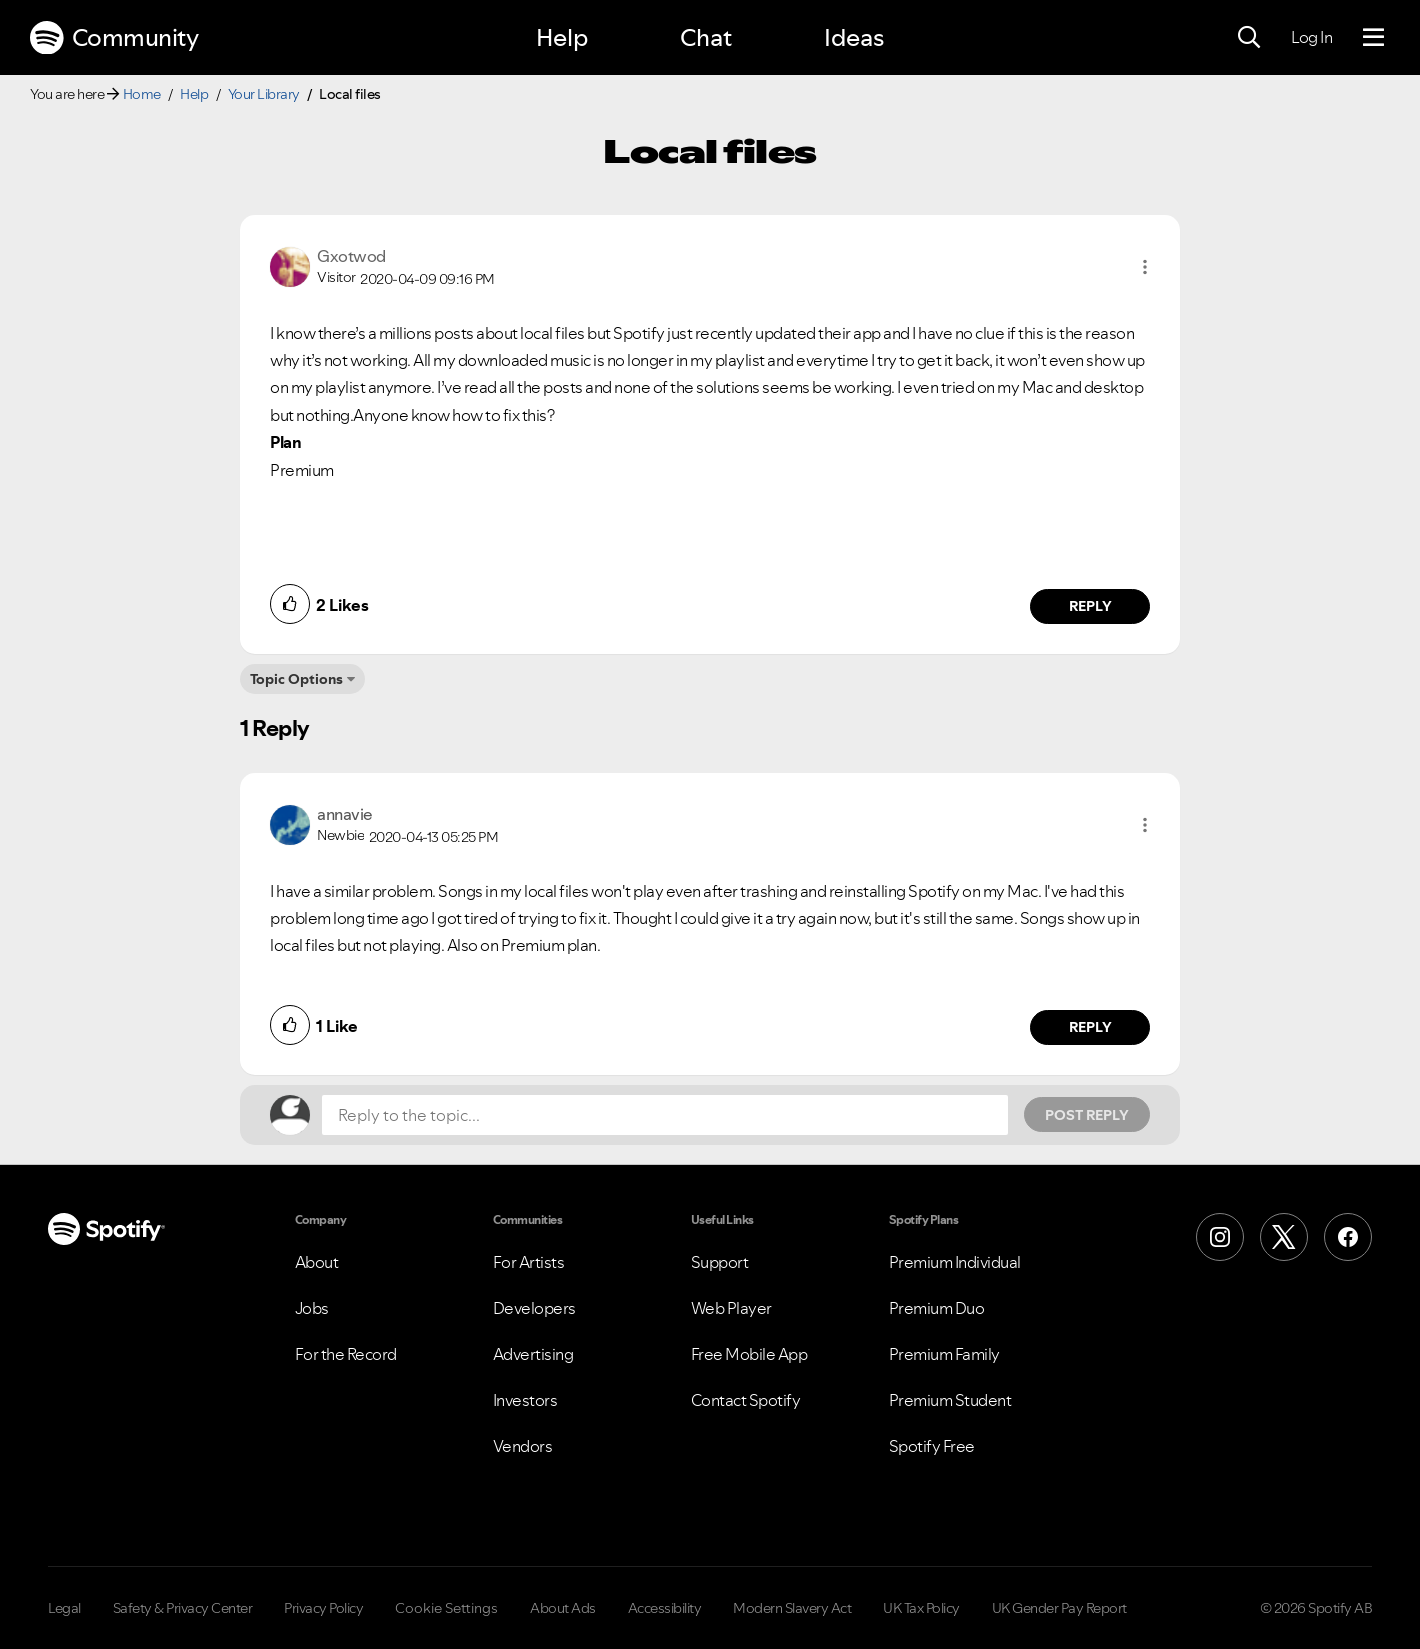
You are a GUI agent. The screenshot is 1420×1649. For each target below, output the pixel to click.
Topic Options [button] (296, 679)
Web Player (731, 1308)
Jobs (312, 1308)
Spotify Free (932, 1446)
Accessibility (665, 1608)
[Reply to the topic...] (665, 1115)
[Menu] (1373, 38)
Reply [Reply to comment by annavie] (1090, 1027)
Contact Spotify (746, 1400)
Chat (706, 37)
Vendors (523, 1446)
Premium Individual (955, 1262)
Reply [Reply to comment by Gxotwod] (1090, 606)
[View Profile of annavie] (345, 814)
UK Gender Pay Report (1059, 1608)
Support (720, 1262)
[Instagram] (1220, 1237)
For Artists (529, 1262)
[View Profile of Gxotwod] (351, 256)
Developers (534, 1308)
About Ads (563, 1608)
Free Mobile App (749, 1354)
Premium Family (944, 1354)
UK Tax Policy (921, 1608)
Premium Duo (937, 1308)
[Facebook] (1348, 1237)
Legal (64, 1608)
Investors (525, 1400)
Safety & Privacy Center (183, 1608)
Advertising (533, 1354)
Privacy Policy (323, 1608)
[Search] (1249, 38)
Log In (1311, 37)
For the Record (346, 1354)
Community (114, 38)
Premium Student (950, 1400)
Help (562, 37)
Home (142, 94)
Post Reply (1087, 1115)
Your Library (264, 94)
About (317, 1262)
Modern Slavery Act (792, 1608)
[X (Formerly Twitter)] (1284, 1237)
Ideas (854, 37)
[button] (1145, 267)
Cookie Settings (446, 1608)
